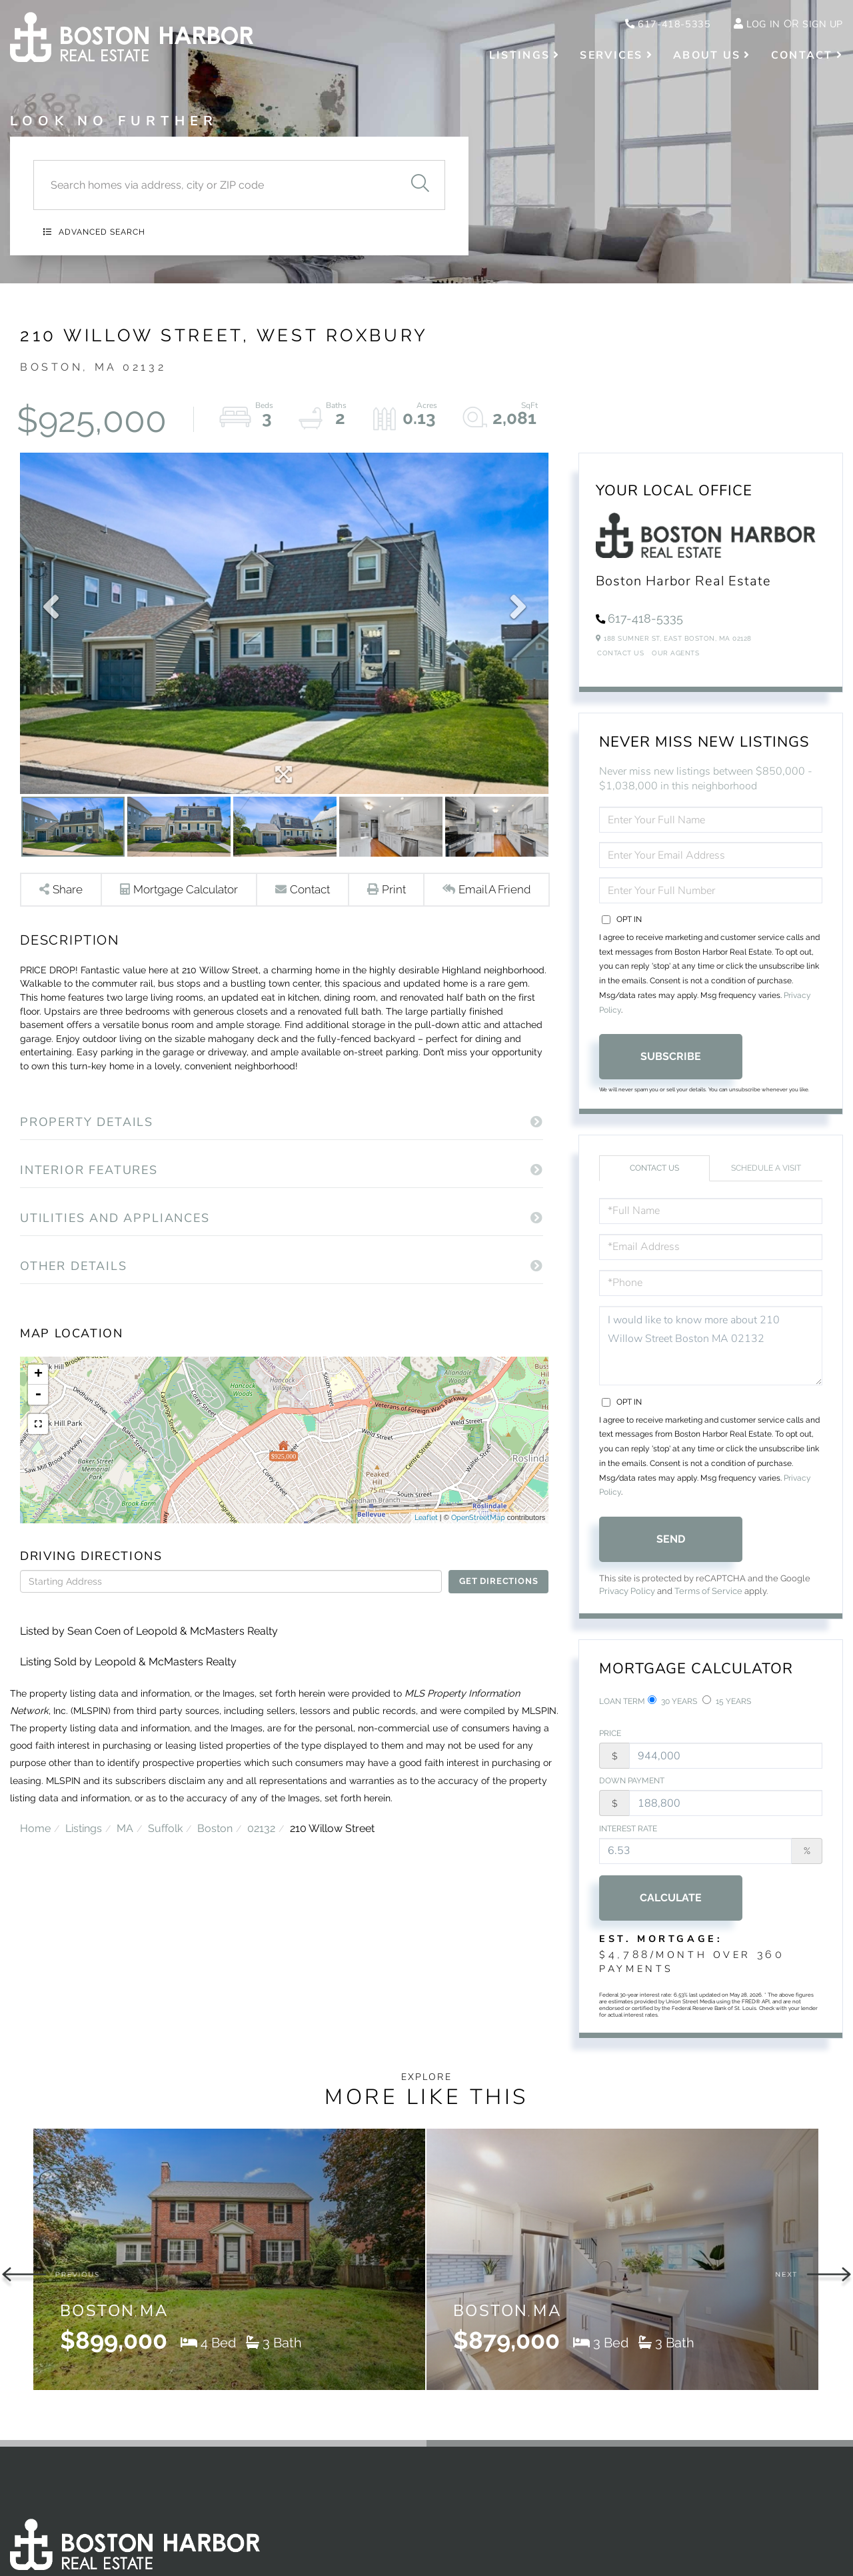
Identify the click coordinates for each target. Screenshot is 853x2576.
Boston (220, 1888)
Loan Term (622, 1702)
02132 (268, 1888)
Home (35, 1888)
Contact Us (620, 654)
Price (610, 1736)
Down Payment (631, 1785)
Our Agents (675, 654)
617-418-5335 (655, 24)
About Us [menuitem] (706, 57)
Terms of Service (708, 1592)
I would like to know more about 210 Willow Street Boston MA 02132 (710, 1347)
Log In (756, 24)
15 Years (726, 1702)
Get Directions (498, 1609)
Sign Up (820, 24)
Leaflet (426, 1545)
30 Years (672, 1702)
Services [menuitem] (611, 57)
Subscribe (670, 1057)
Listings (85, 1888)
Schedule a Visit (766, 1169)
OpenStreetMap (478, 1545)
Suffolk (169, 1888)
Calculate (671, 1903)
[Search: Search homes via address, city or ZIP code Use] (214, 185)
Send (670, 1540)
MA (127, 1888)
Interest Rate (628, 1834)
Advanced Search (102, 232)
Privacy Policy (627, 1592)
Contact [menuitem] (802, 57)
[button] (419, 185)
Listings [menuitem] (519, 57)
